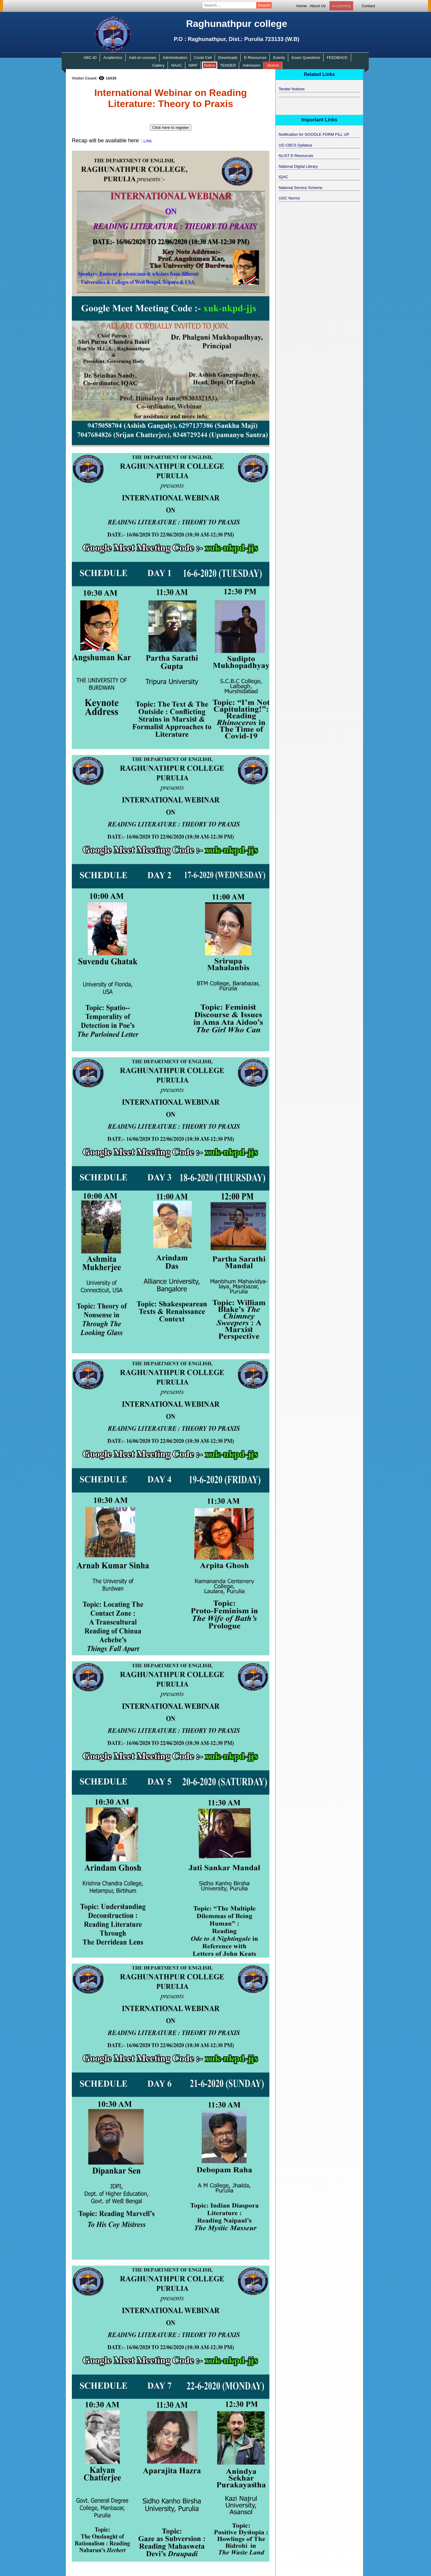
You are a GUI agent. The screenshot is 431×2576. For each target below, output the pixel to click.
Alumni (273, 65)
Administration (175, 57)
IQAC (283, 177)
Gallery (158, 65)
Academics (112, 57)
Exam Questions (306, 57)
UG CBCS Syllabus (295, 145)
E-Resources (255, 57)
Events (279, 57)
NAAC (176, 65)
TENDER (228, 65)
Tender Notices (292, 89)
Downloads (227, 57)
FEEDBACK (337, 57)
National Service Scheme (300, 187)
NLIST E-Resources (296, 155)
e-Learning (341, 6)
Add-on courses (142, 57)
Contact (368, 6)
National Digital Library (298, 166)
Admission (251, 65)
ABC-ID (90, 57)
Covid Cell (203, 57)
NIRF (193, 65)
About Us (318, 6)
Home (301, 6)
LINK (147, 141)
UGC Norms (289, 198)
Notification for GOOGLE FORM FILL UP (314, 134)
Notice (209, 65)
